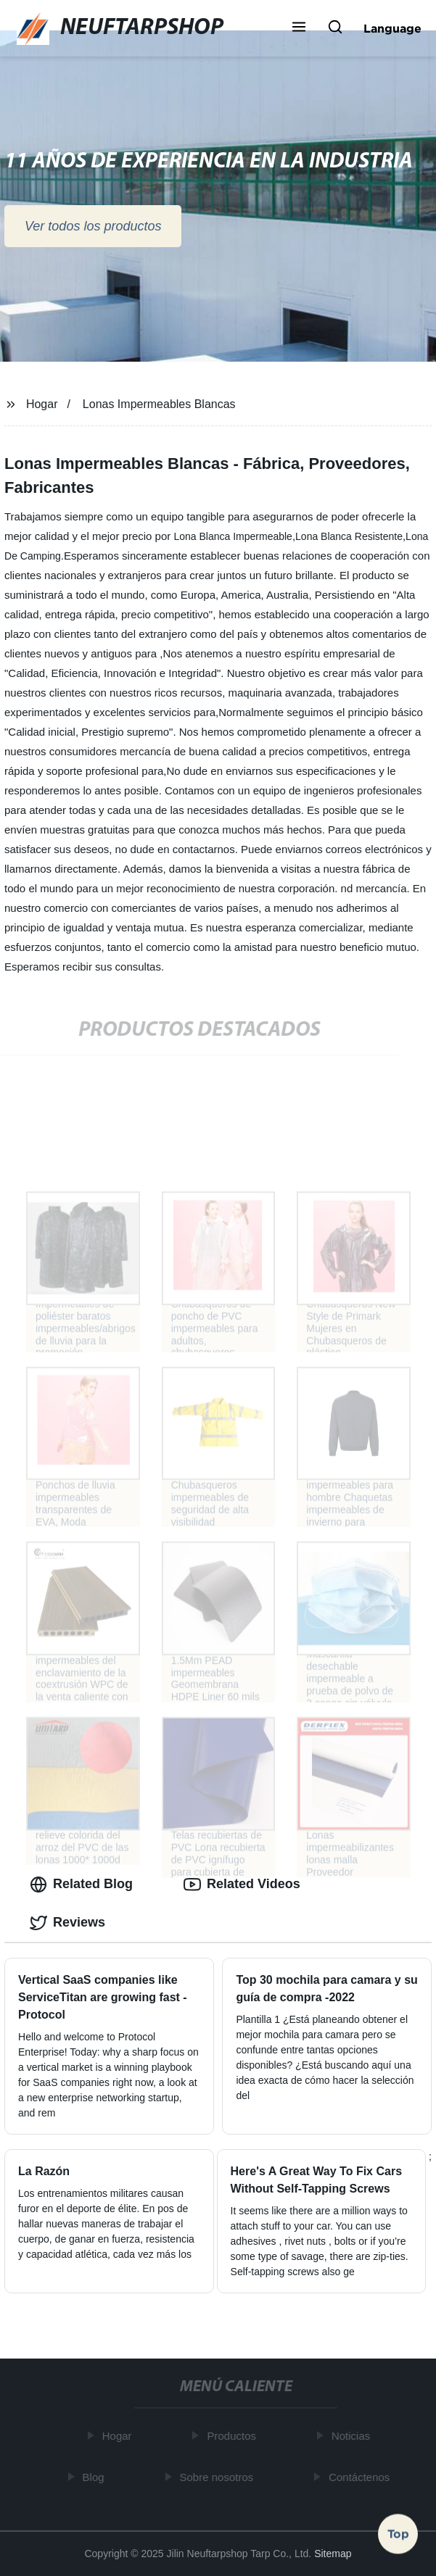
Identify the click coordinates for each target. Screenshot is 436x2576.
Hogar (42, 404)
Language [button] (392, 28)
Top (398, 2531)
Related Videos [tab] (242, 1884)
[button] (299, 28)
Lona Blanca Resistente (349, 536)
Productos (234, 2436)
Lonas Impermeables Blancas (159, 404)
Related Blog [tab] (81, 1884)
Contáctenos (362, 2477)
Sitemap (332, 2553)
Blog (96, 2477)
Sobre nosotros (219, 2477)
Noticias (353, 2436)
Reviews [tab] (67, 1923)
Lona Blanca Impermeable (232, 536)
